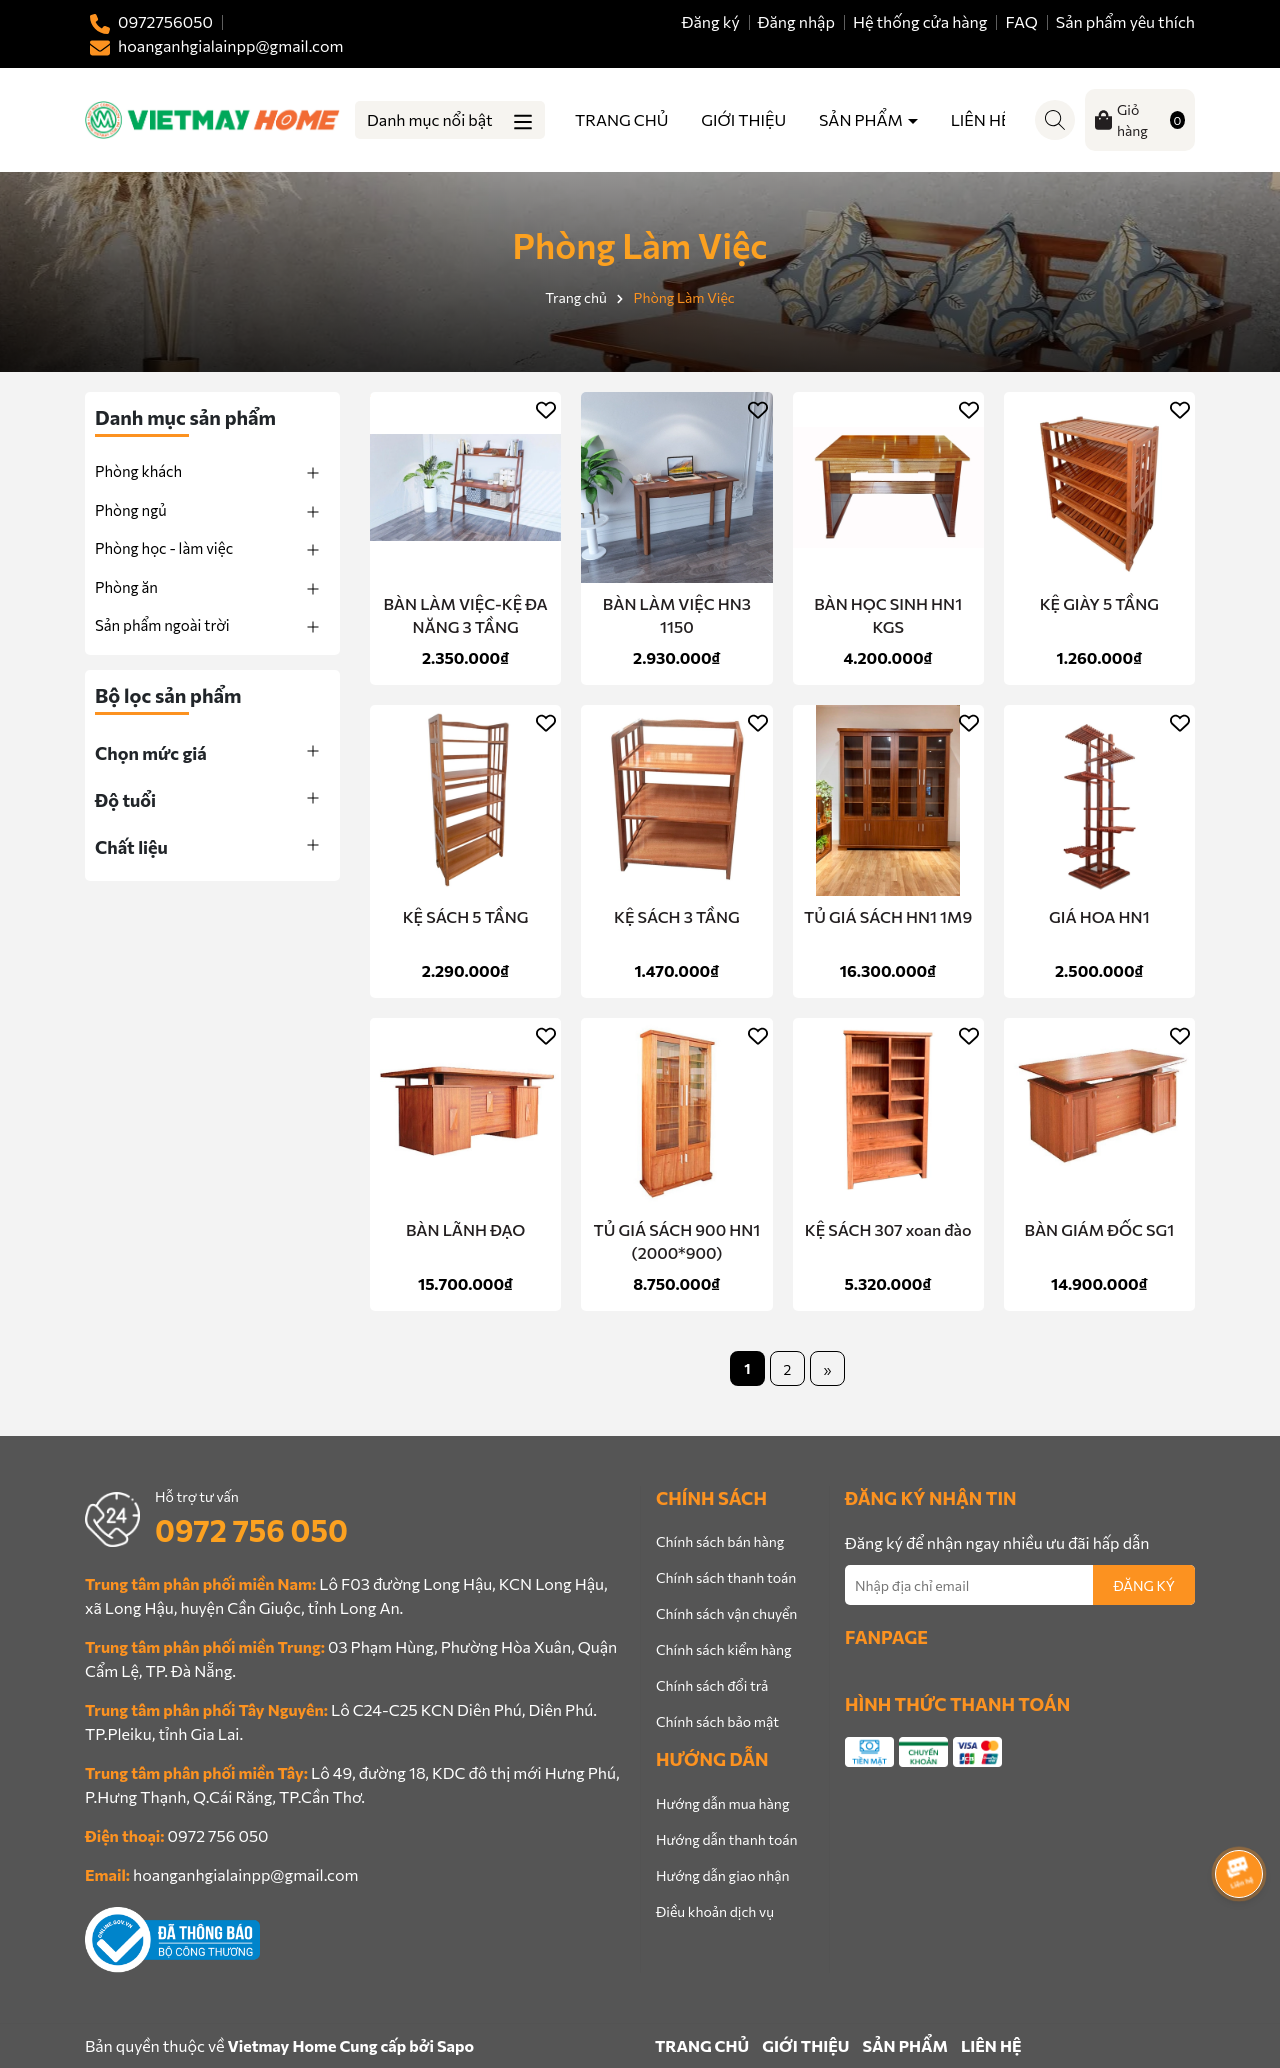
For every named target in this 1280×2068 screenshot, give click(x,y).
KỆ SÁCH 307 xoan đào (888, 1229)
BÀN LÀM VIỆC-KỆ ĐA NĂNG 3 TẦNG (466, 614)
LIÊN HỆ (981, 119)
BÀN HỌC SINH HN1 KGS (888, 614)
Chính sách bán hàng (720, 1541)
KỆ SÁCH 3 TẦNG (677, 916)
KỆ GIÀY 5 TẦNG (1099, 603)
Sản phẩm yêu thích (1125, 21)
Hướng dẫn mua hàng (722, 1803)
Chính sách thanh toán (726, 1577)
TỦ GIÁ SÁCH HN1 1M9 (888, 916)
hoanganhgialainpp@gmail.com (245, 1874)
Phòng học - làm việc (164, 548)
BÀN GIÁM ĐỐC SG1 (1100, 1229)
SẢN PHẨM (862, 119)
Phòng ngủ (131, 510)
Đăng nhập (796, 21)
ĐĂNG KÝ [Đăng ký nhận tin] (1144, 1585)
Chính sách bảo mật (717, 1721)
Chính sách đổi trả (712, 1685)
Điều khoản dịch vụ (715, 1911)
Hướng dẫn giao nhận (722, 1875)
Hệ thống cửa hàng (920, 21)
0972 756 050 (251, 1529)
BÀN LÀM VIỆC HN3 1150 (677, 614)
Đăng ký (711, 21)
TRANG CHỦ (622, 119)
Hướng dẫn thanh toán (727, 1839)
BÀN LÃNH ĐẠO (465, 1229)
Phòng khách (138, 471)
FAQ (1022, 21)
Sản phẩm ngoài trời (162, 625)
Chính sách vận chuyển (726, 1613)
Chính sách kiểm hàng (724, 1649)
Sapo (455, 2045)
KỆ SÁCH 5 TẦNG (466, 916)
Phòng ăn (126, 587)
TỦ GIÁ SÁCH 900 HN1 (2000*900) (677, 1240)
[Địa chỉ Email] (1020, 1585)
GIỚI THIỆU (743, 119)
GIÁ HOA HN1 (1099, 916)
